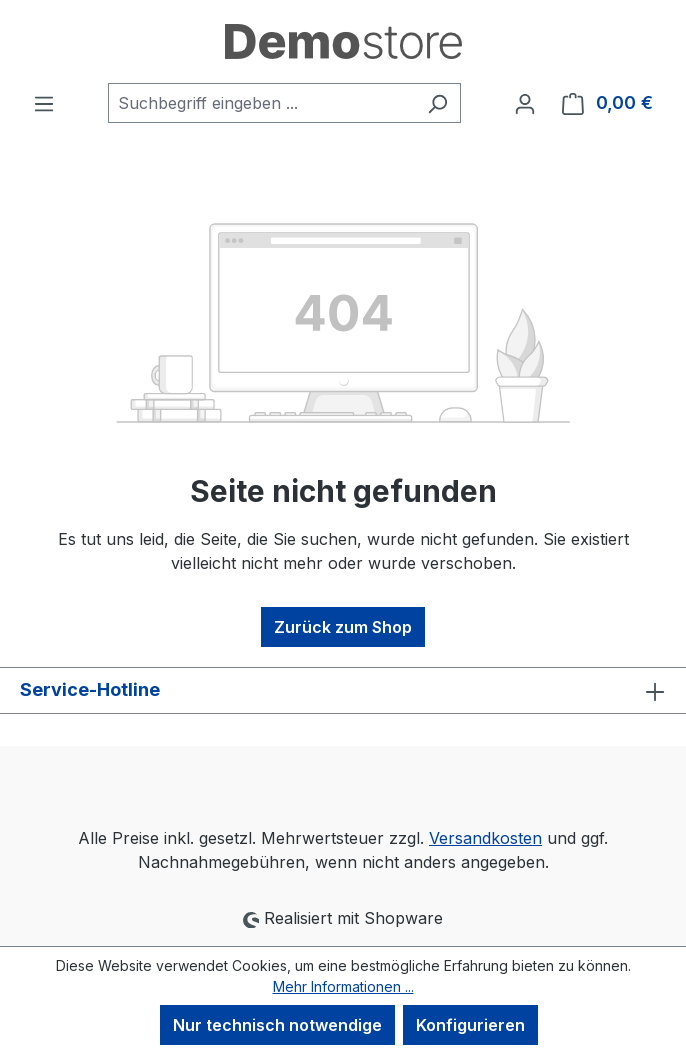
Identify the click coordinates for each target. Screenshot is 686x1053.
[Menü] (44, 103)
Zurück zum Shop (343, 627)
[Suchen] (437, 103)
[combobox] (261, 103)
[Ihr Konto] (525, 103)
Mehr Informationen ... (343, 986)
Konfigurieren (470, 1025)
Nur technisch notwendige (277, 1025)
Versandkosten (485, 838)
